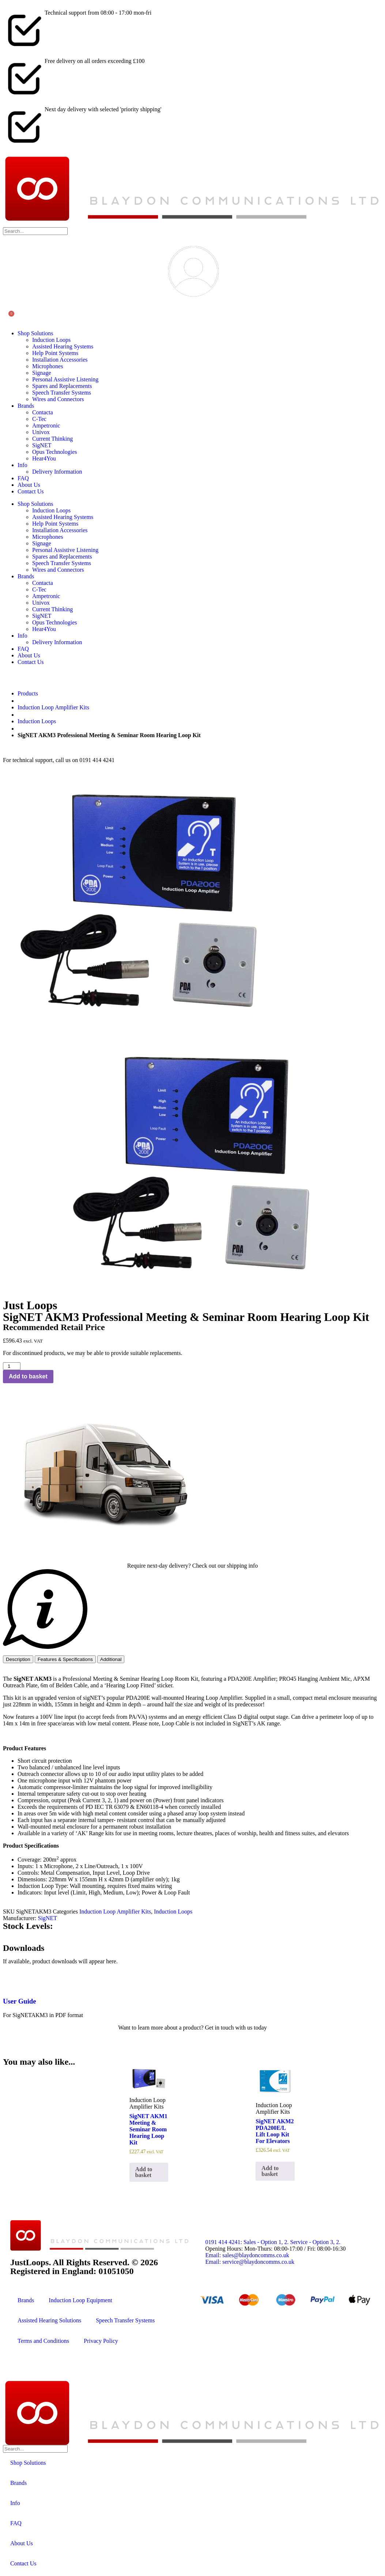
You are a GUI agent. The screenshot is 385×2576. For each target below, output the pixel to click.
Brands (26, 406)
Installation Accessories (60, 359)
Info (22, 465)
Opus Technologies (54, 452)
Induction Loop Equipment (80, 2300)
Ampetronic (46, 425)
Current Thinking (52, 439)
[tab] (18, 1659)
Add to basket (28, 1376)
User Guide (19, 2001)
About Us (29, 485)
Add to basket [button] (143, 2172)
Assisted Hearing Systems (62, 346)
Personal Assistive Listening (65, 379)
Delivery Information (57, 471)
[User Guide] (12, 1980)
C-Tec (39, 419)
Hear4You (44, 458)
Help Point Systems (55, 353)
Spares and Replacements (62, 386)
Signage (41, 373)
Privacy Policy (101, 2341)
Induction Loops (51, 340)
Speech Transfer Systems (61, 392)
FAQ (23, 478)
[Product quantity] (11, 1366)
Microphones (47, 366)
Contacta (42, 412)
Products (28, 693)
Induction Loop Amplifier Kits (53, 707)
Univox (41, 432)
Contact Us (31, 491)
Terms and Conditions (43, 2341)
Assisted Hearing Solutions (49, 2320)
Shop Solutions (35, 333)
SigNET (41, 445)
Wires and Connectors (58, 399)
